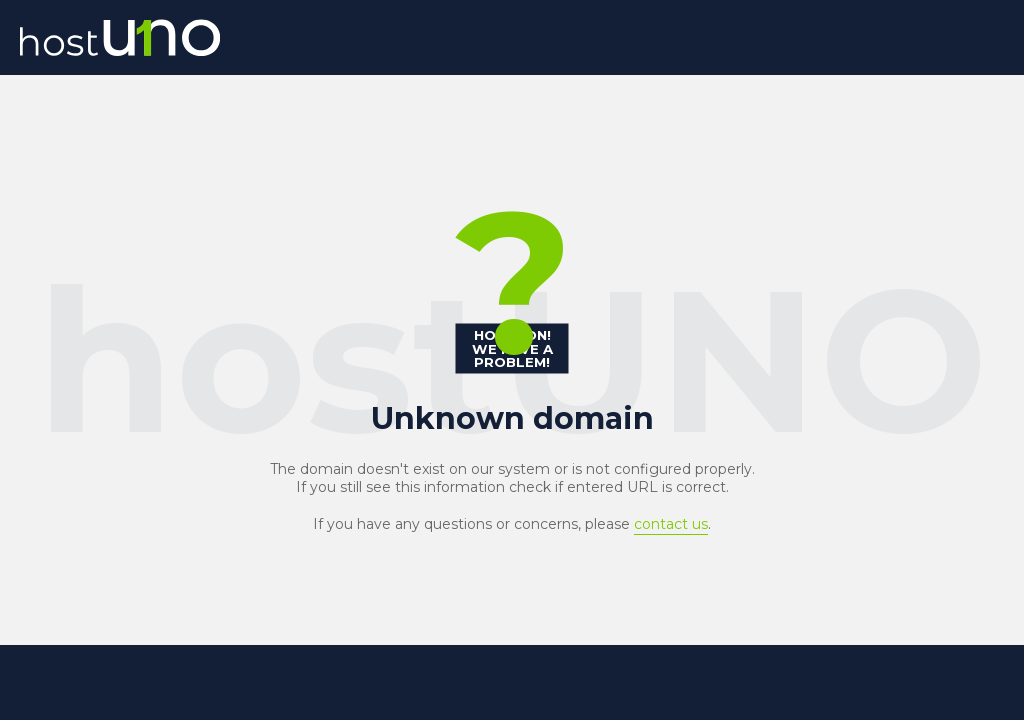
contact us (671, 524)
